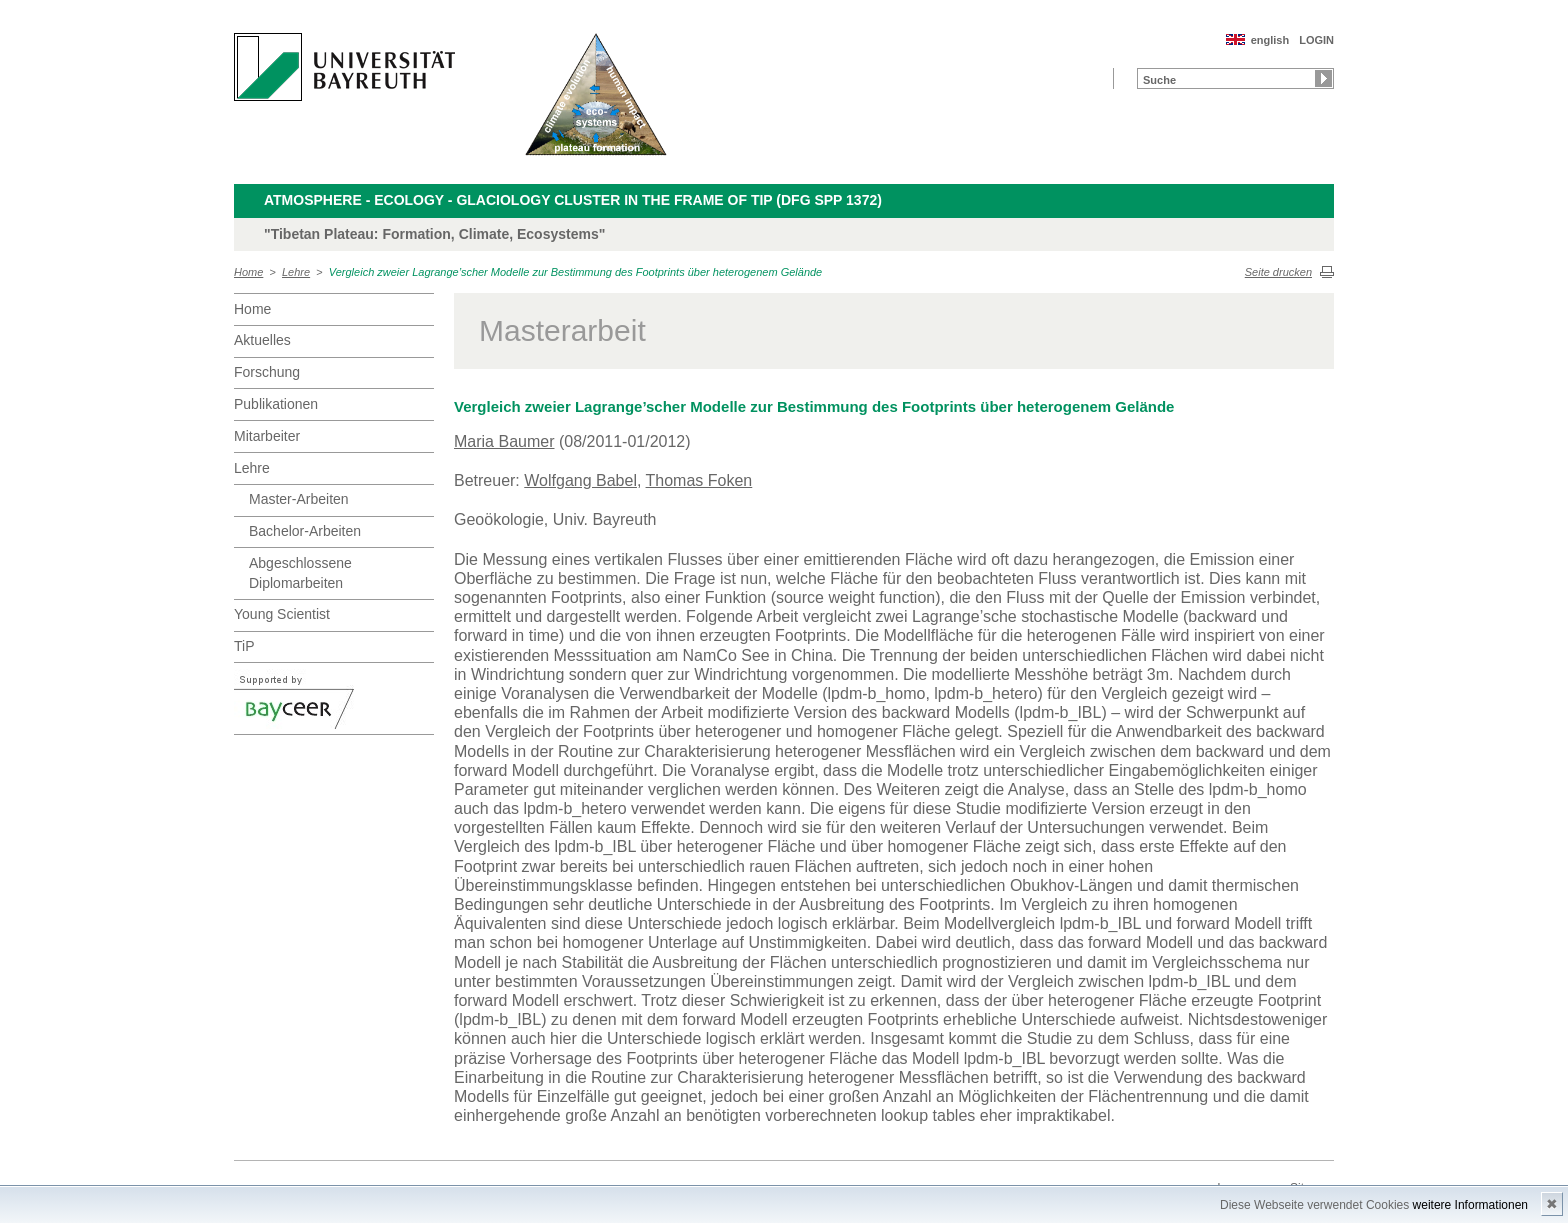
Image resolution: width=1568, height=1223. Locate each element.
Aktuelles (262, 340)
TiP (244, 646)
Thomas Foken (699, 480)
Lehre (296, 272)
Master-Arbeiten (299, 499)
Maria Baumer (504, 441)
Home (248, 272)
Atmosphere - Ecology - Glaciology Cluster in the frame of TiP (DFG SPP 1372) (573, 200)
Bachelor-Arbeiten (305, 531)
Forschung (267, 372)
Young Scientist (282, 614)
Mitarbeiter (267, 436)
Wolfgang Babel (580, 480)
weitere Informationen (1470, 1205)
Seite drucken (1278, 272)
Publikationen (276, 404)
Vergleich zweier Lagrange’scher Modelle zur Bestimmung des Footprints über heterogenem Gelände (575, 272)
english (1270, 40)
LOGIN (1316, 40)
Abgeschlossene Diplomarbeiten (300, 573)
